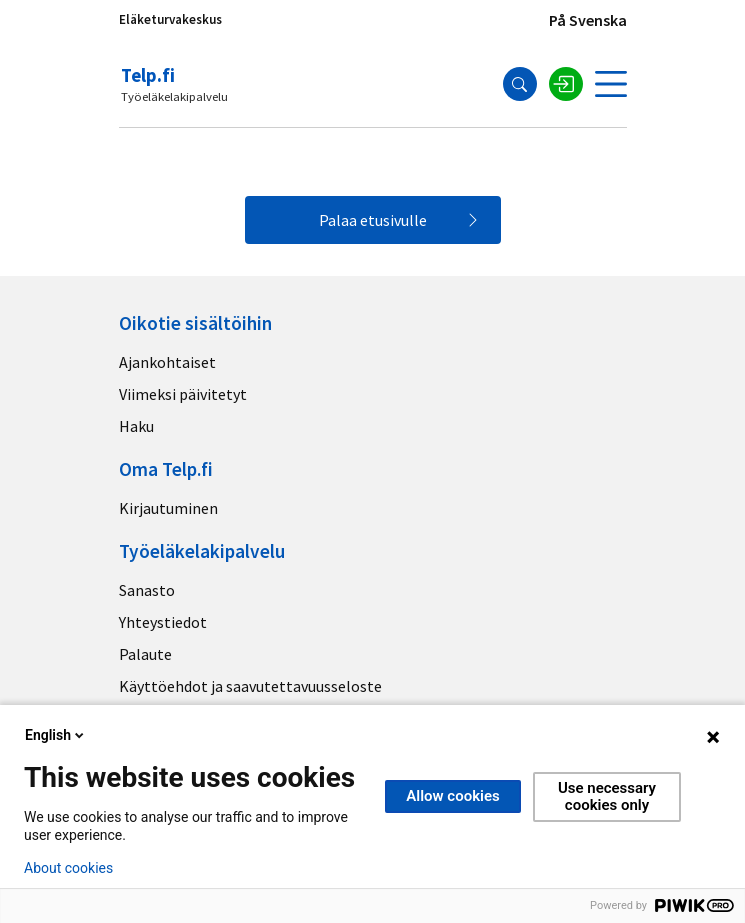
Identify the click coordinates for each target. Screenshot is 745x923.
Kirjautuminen (168, 508)
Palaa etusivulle (373, 220)
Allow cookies (453, 796)
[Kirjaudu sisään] (566, 84)
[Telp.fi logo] (176, 84)
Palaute (145, 654)
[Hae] (520, 84)
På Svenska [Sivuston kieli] (588, 20)
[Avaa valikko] (611, 84)
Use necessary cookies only (607, 796)
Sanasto (147, 590)
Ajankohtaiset (167, 362)
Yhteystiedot (163, 622)
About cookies (68, 868)
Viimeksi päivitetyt (183, 394)
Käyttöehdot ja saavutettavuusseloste (250, 686)
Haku (136, 426)
